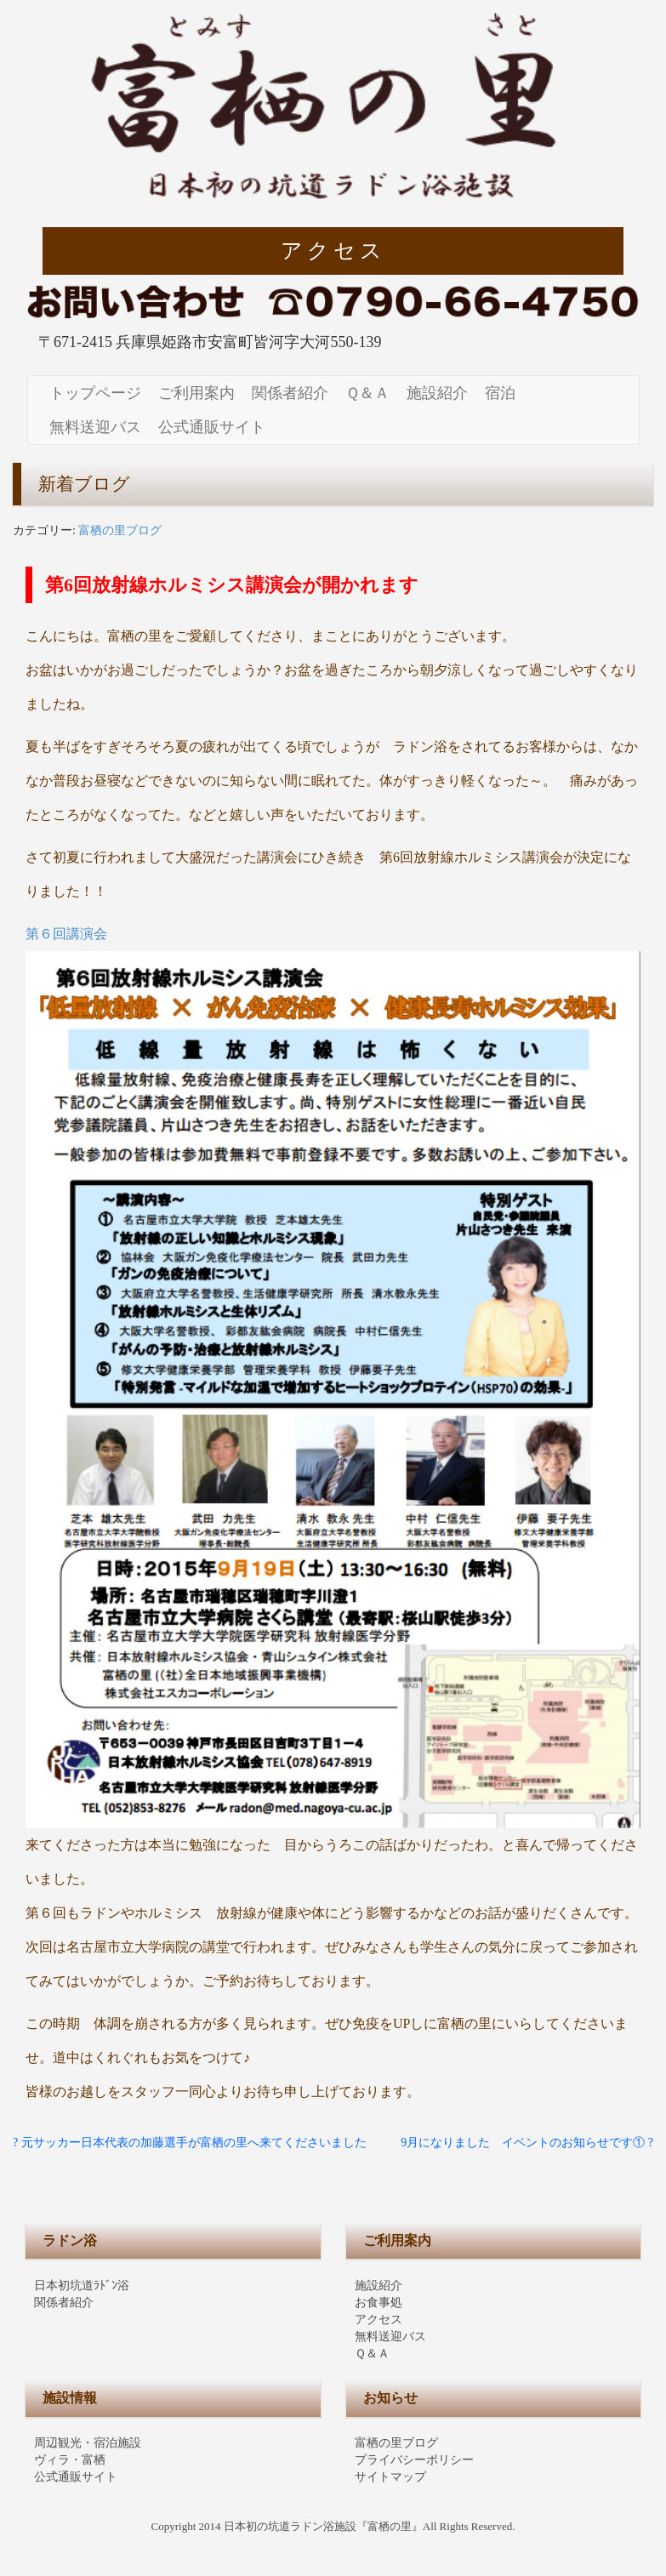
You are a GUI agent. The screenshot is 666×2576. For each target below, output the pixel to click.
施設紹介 (437, 393)
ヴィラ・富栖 (69, 2459)
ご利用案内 (196, 393)
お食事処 (378, 2302)
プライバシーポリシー (414, 2459)
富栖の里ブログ (120, 530)
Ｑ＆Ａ (367, 393)
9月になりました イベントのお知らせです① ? (527, 2142)
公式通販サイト (211, 427)
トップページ (95, 393)
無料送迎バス (95, 427)
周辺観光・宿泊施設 (87, 2442)
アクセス (333, 250)
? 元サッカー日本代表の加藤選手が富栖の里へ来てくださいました (190, 2142)
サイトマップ (390, 2477)
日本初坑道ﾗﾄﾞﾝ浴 (81, 2285)
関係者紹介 (290, 393)
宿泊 (500, 393)
